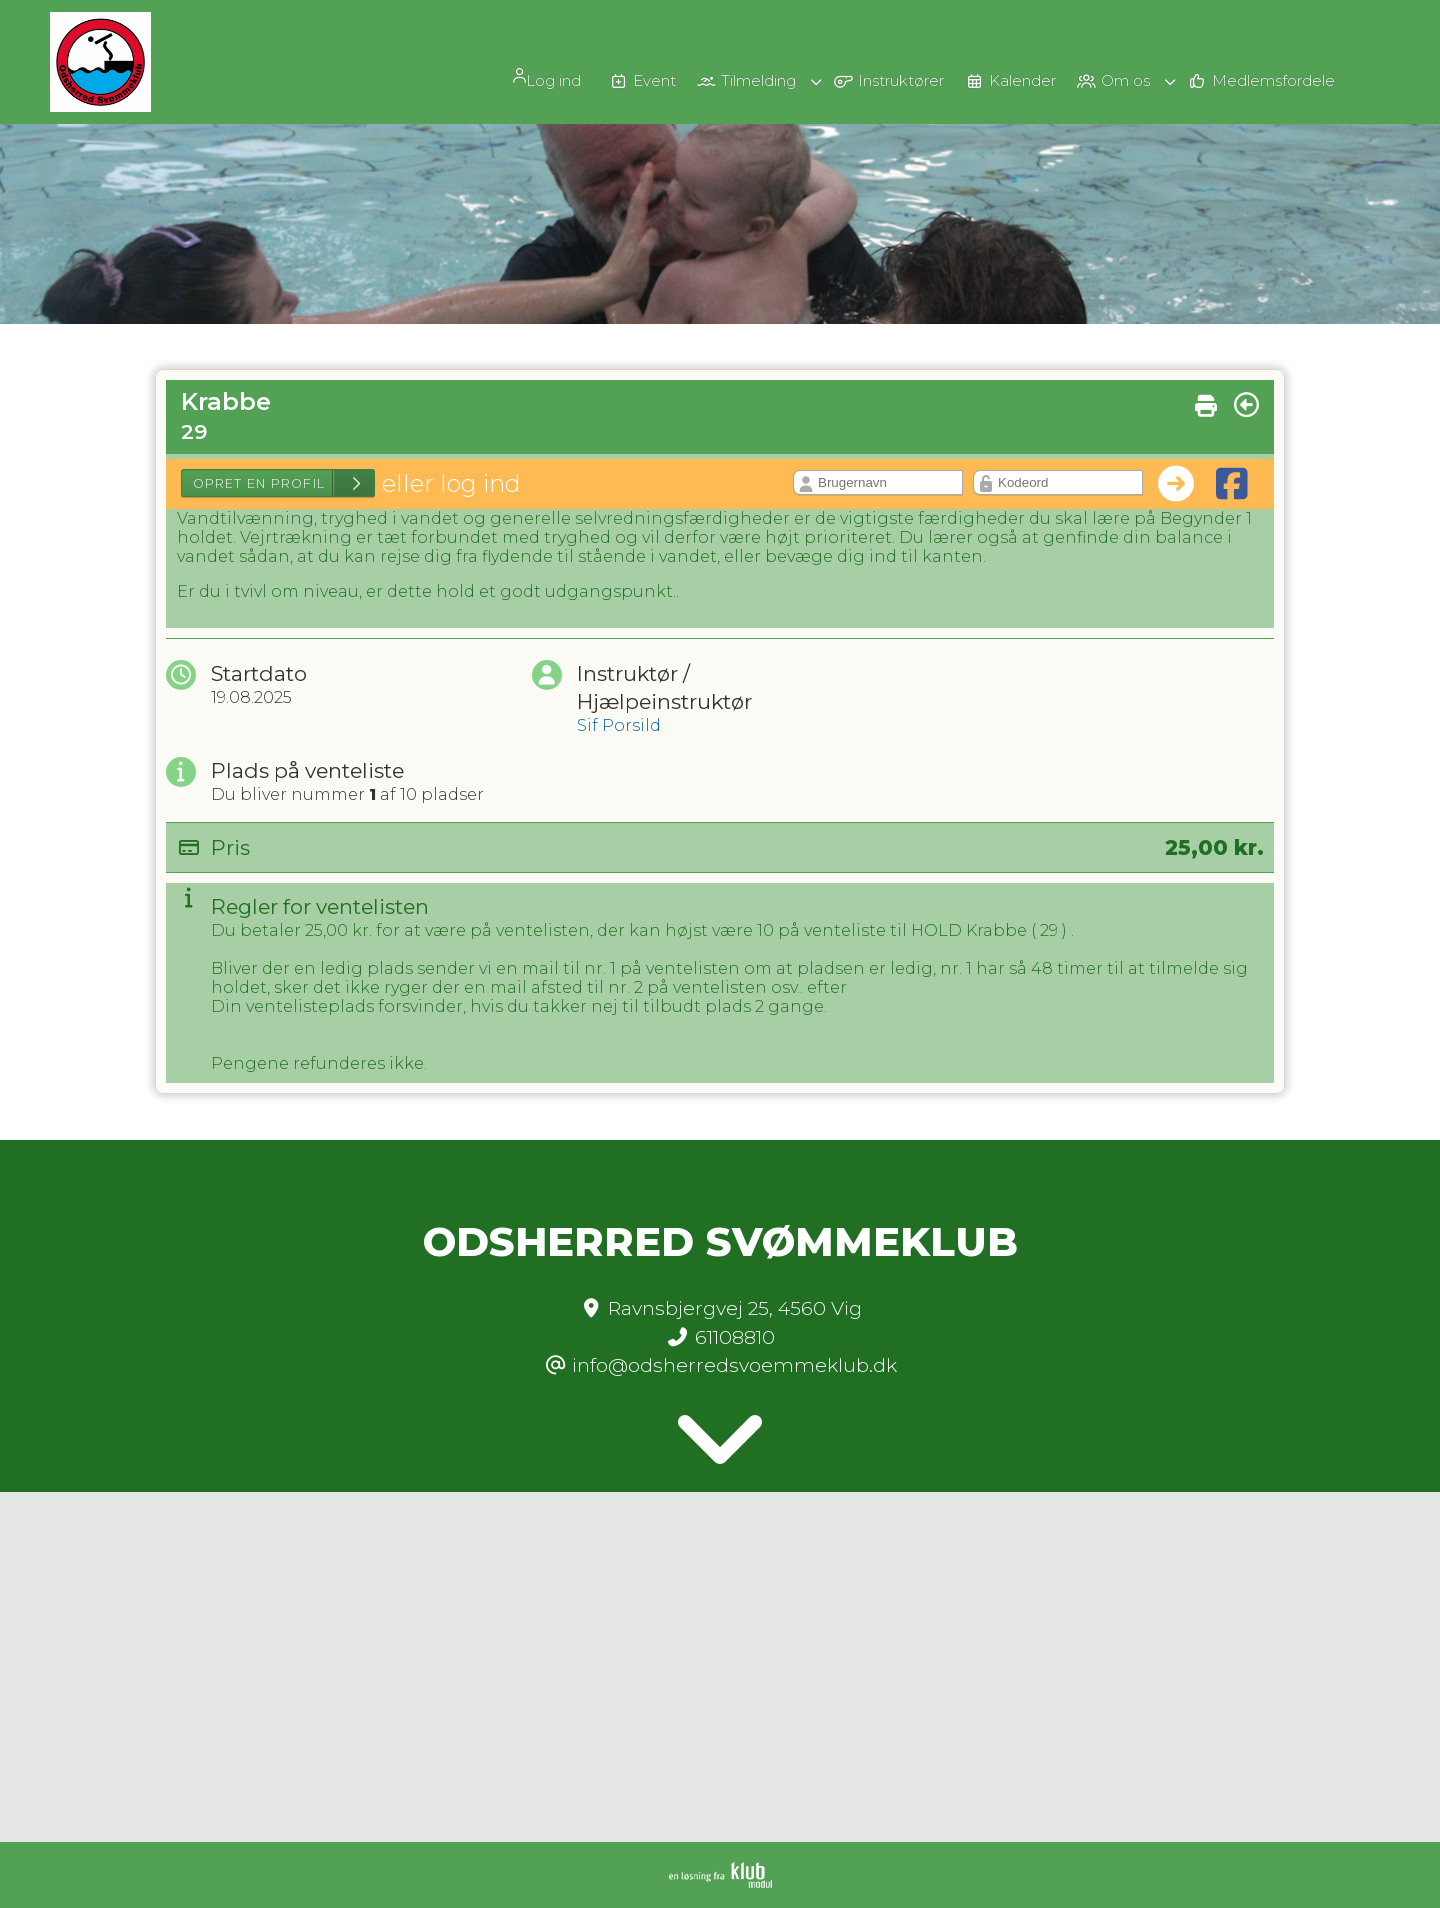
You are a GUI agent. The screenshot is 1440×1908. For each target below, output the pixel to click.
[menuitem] (480, 76)
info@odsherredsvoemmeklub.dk (734, 1365)
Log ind (473, 77)
